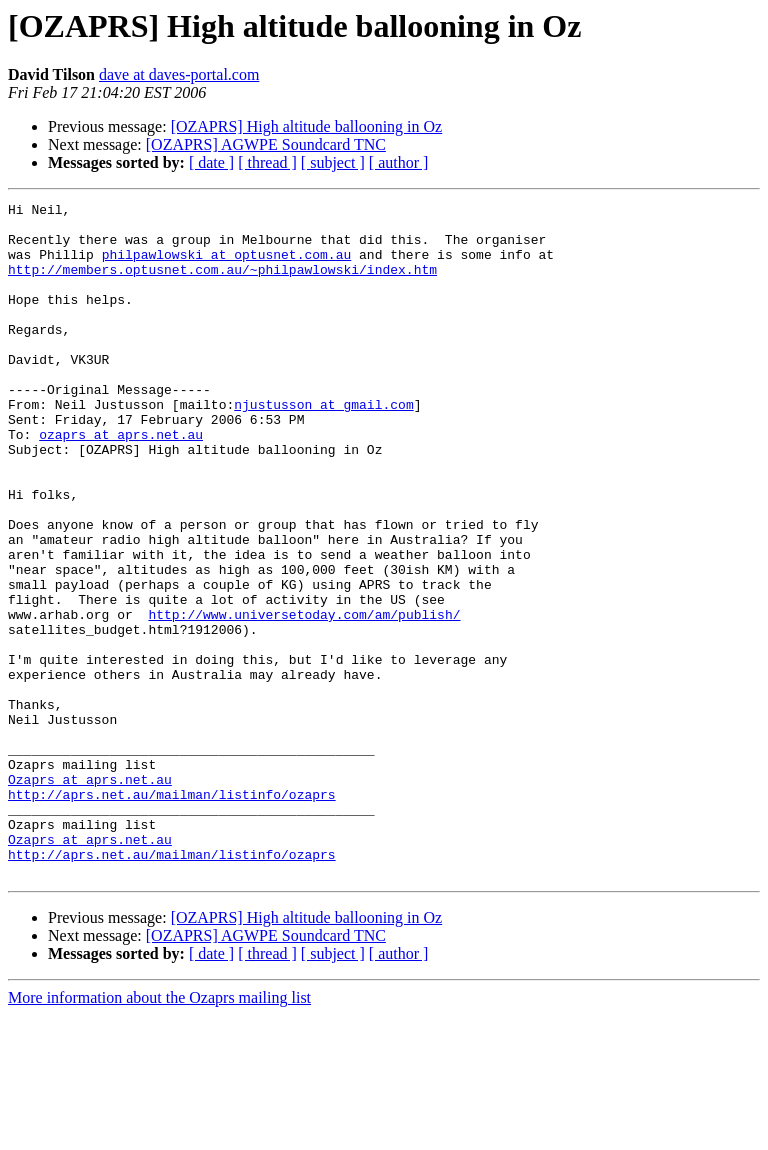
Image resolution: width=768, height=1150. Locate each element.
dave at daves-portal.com (179, 74)
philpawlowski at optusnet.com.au (227, 266)
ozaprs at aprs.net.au (121, 482)
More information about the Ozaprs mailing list (159, 1132)
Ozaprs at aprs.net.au (90, 896)
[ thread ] (267, 162)
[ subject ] (333, 162)
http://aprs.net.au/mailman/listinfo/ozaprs (172, 914)
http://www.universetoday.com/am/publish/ (304, 698)
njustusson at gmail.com (323, 446)
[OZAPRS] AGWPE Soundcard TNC (266, 144)
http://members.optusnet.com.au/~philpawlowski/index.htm (222, 284)
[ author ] (399, 162)
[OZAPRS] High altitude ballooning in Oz (307, 126)
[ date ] (211, 162)
